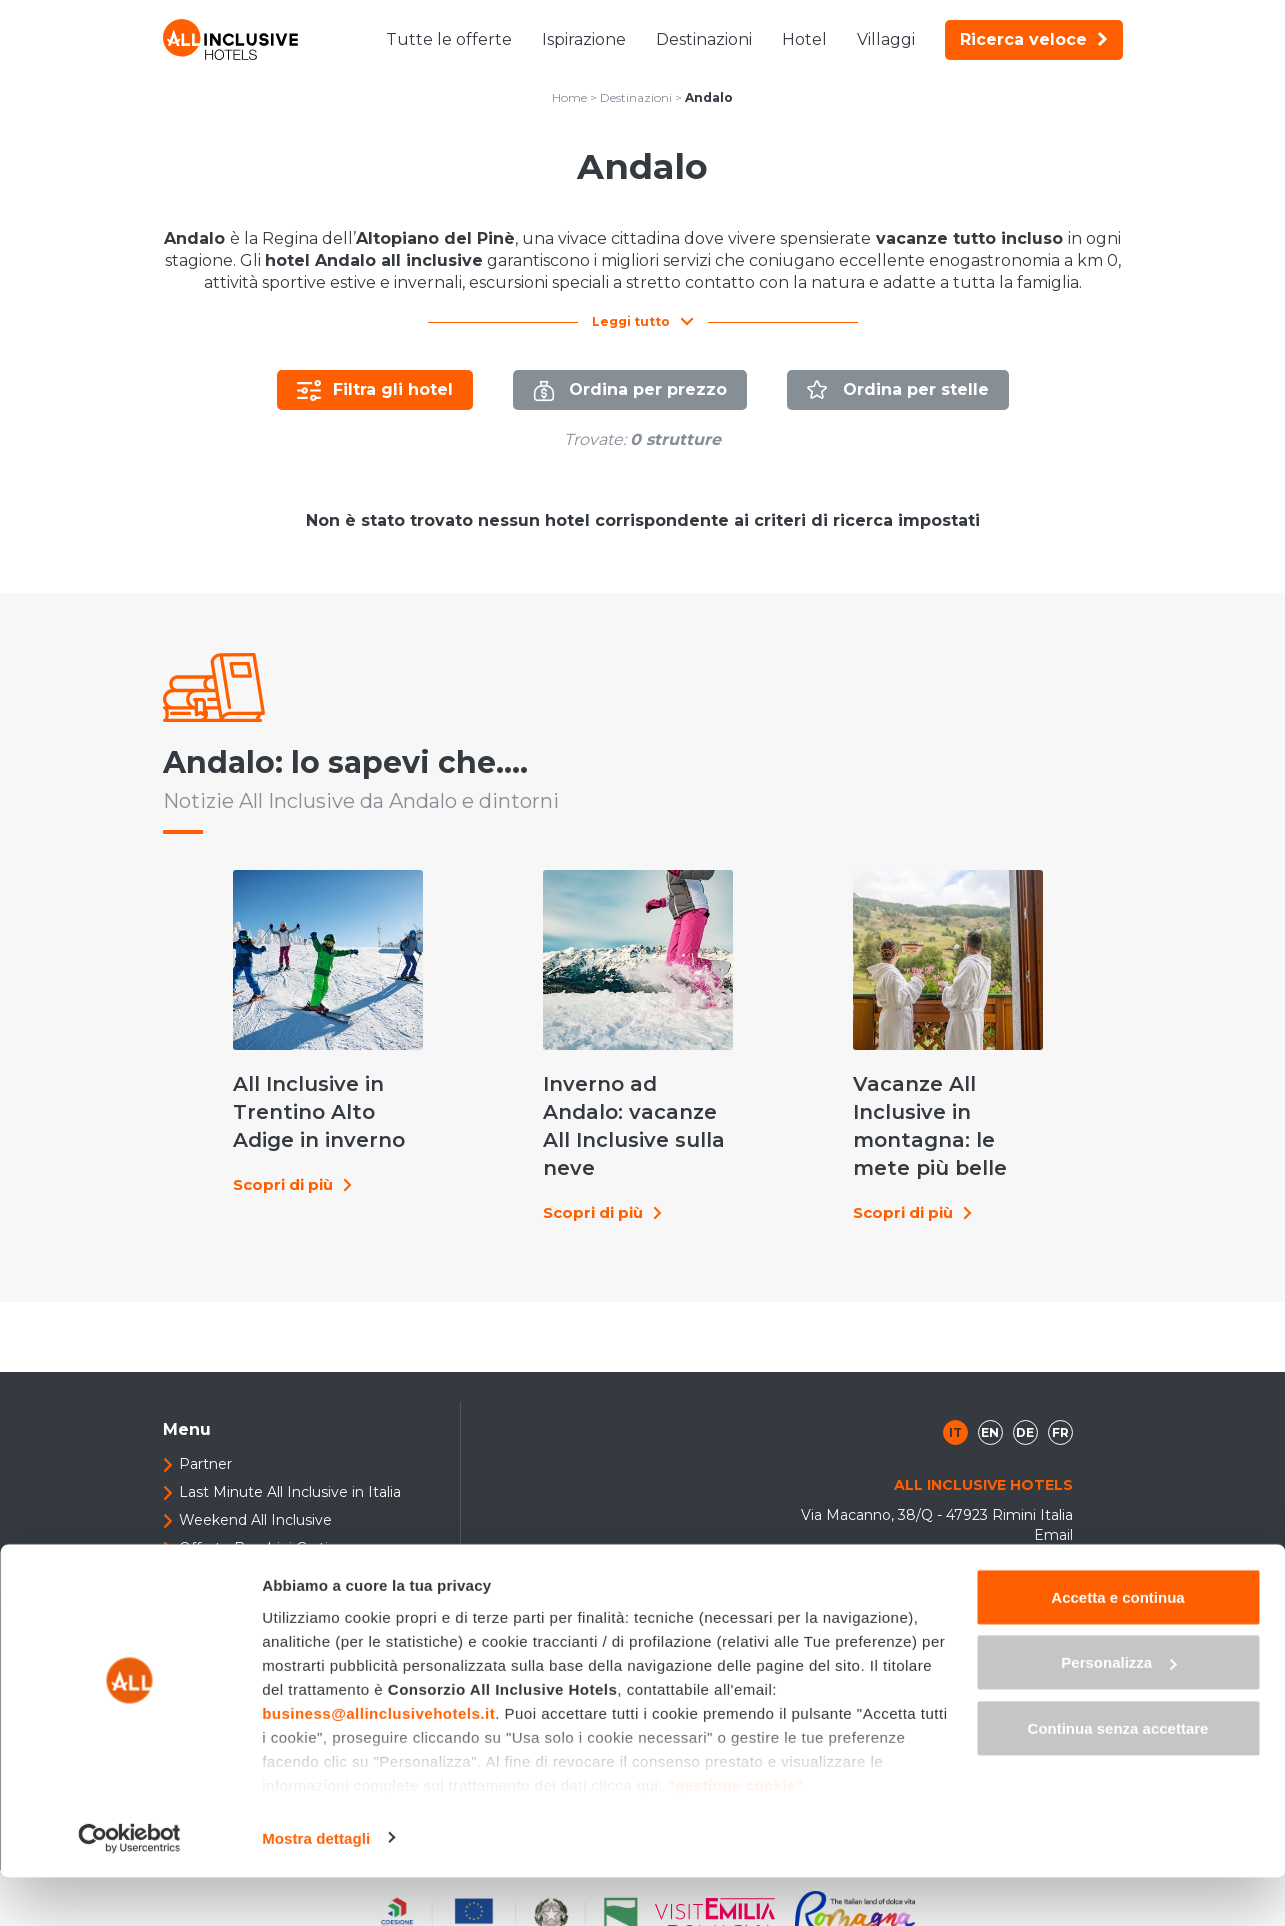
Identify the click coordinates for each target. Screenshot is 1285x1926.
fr (1060, 1386)
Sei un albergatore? (246, 1530)
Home (569, 97)
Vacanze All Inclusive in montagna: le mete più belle (906, 1103)
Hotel (804, 39)
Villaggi (886, 39)
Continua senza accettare (1118, 1776)
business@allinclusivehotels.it (378, 1761)
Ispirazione (584, 39)
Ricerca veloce (1034, 39)
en (990, 1386)
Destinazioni (704, 39)
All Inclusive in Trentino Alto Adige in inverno (287, 1089)
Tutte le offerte (449, 39)
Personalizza (1118, 1711)
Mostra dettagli (316, 1886)
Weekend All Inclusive (255, 1474)
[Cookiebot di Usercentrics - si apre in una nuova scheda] (129, 1887)
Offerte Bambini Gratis (257, 1502)
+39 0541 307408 (1002, 1589)
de (1025, 1386)
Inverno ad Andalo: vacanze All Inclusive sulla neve (583, 1103)
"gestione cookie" (736, 1833)
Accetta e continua (1117, 1645)
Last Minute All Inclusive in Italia (290, 1446)
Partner (205, 1418)
